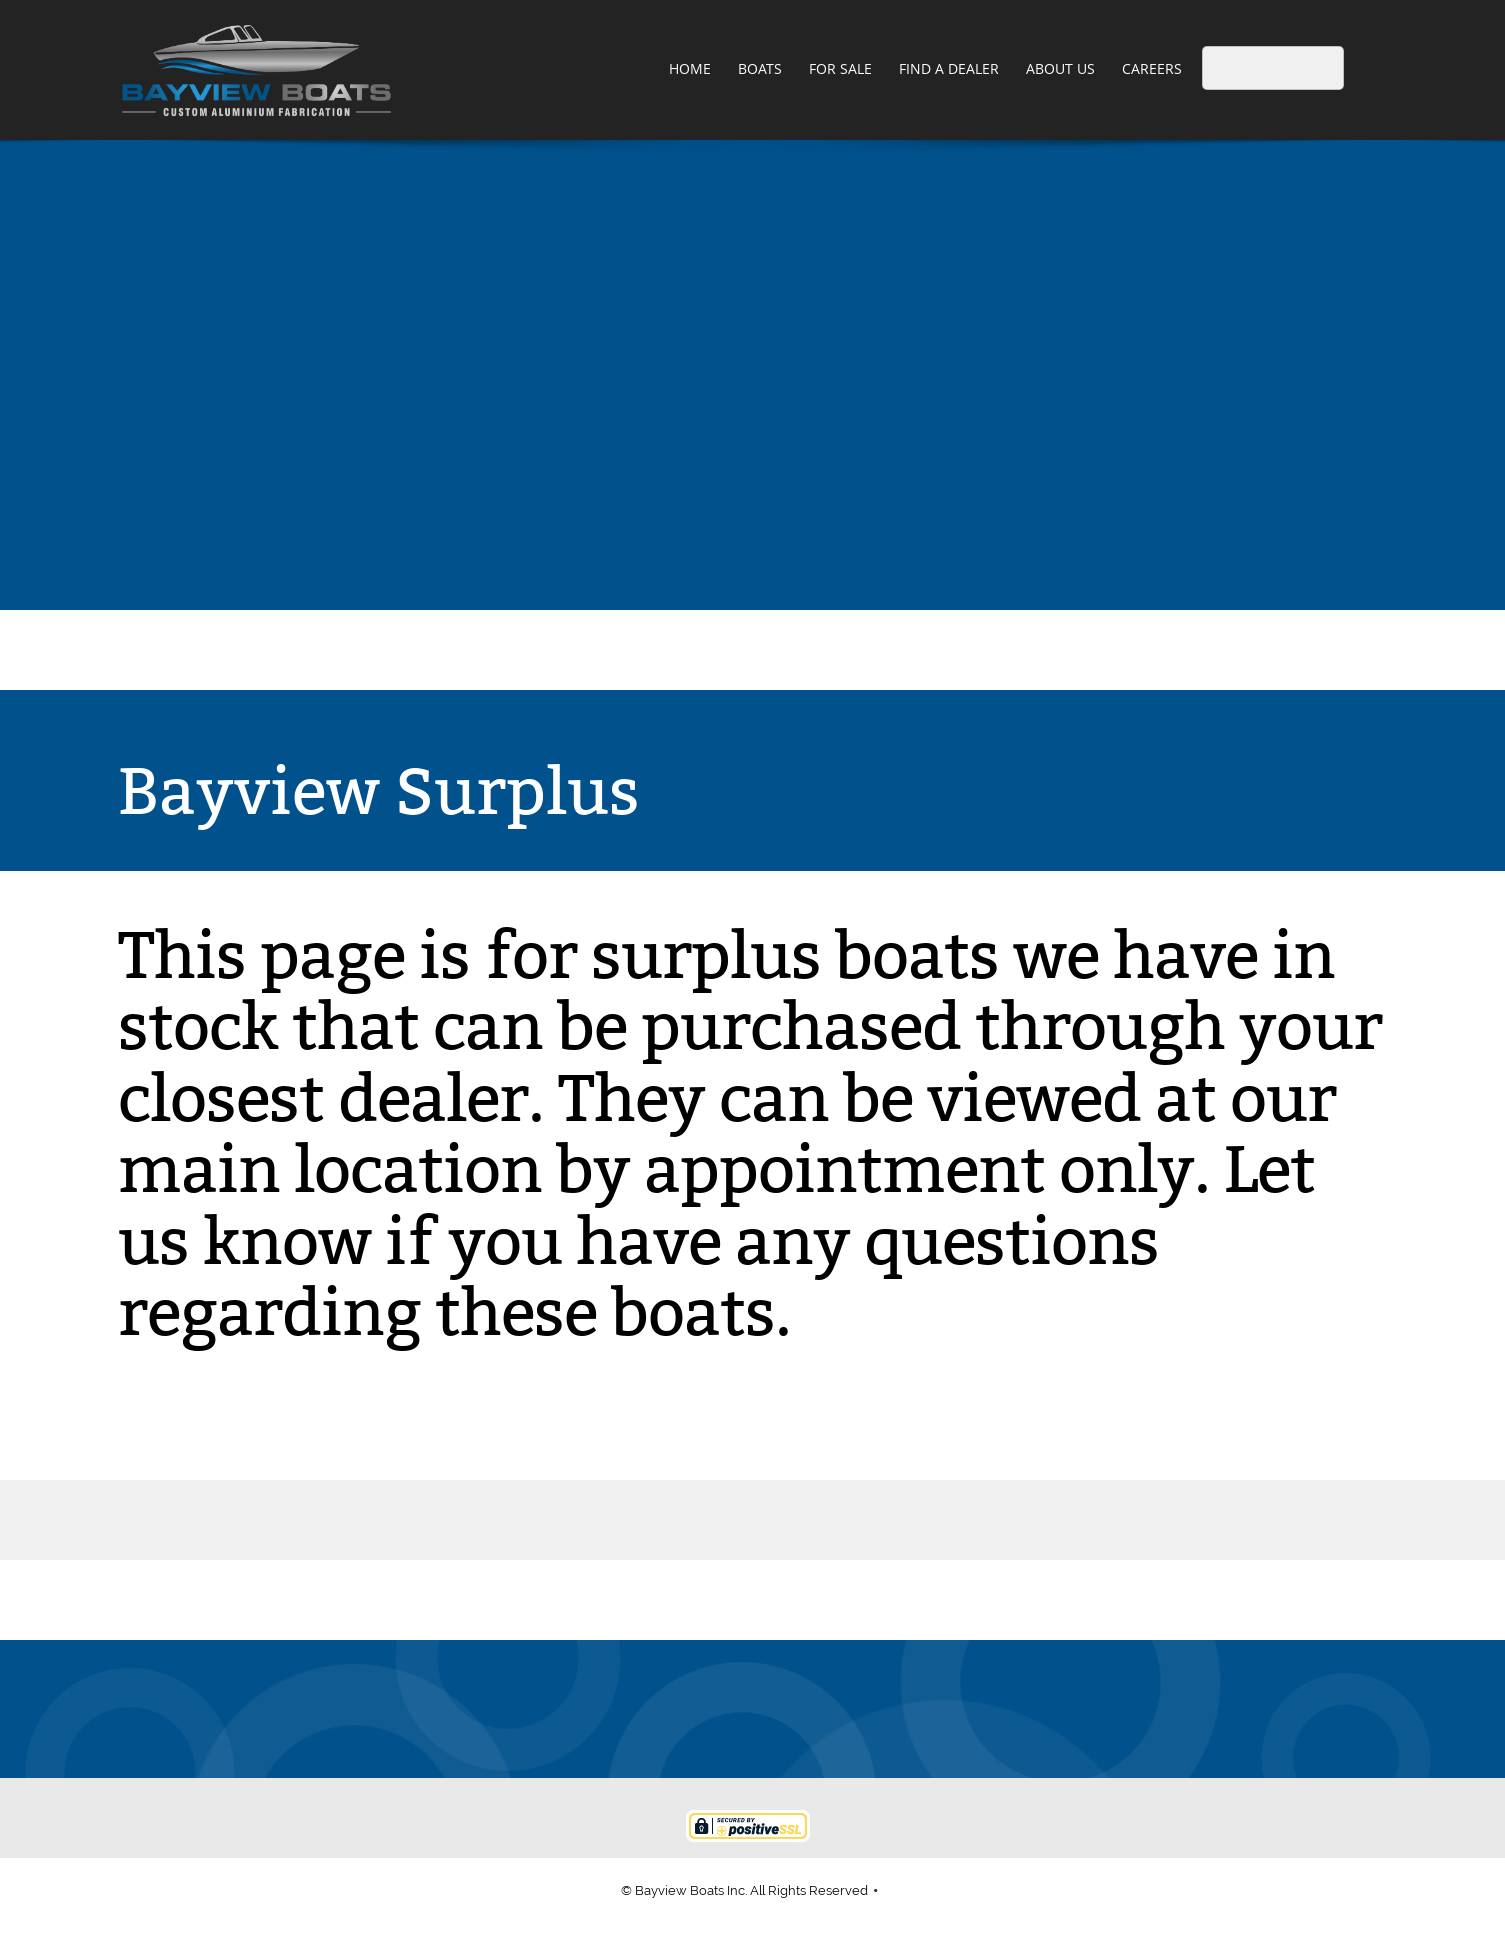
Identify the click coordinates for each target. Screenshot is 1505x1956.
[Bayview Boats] (256, 70)
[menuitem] (691, 70)
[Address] (753, 1709)
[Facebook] (801, 1709)
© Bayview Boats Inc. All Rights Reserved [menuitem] (744, 1890)
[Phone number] (657, 1709)
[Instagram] (849, 1709)
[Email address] (705, 1709)
